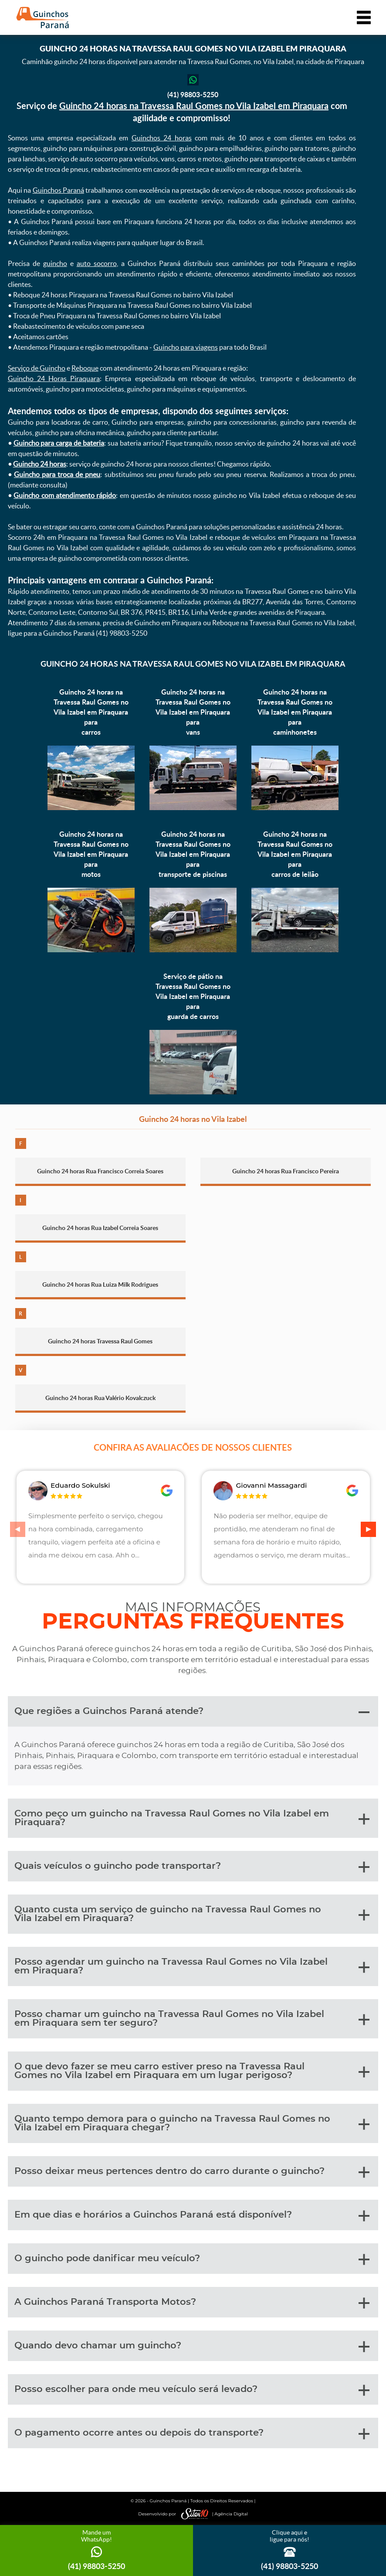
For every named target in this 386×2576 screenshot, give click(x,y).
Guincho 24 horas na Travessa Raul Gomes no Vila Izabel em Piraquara (193, 105)
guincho (55, 263)
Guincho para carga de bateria (59, 443)
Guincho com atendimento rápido (65, 495)
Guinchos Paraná (58, 190)
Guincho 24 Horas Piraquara (54, 378)
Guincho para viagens (185, 347)
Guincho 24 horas (39, 464)
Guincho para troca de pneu (57, 474)
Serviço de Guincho (36, 368)
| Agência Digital (212, 2514)
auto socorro (97, 263)
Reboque (84, 368)
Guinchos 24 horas (162, 138)
